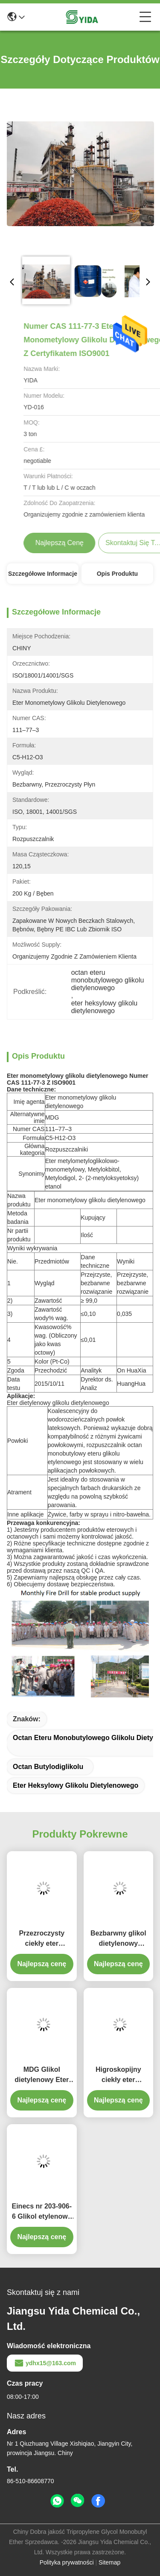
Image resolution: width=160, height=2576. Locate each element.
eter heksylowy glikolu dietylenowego (75, 1785)
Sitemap (109, 2562)
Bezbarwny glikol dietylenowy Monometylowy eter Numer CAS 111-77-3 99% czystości (118, 1939)
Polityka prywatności (67, 2562)
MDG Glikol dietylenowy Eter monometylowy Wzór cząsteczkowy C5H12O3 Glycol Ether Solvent (42, 2075)
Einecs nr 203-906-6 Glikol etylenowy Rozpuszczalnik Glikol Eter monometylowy (42, 2212)
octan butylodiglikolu (48, 1766)
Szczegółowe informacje (42, 573)
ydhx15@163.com (45, 2363)
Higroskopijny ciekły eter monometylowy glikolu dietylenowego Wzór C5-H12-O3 (118, 2075)
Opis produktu (117, 573)
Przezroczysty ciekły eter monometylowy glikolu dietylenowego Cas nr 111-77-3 (42, 1939)
